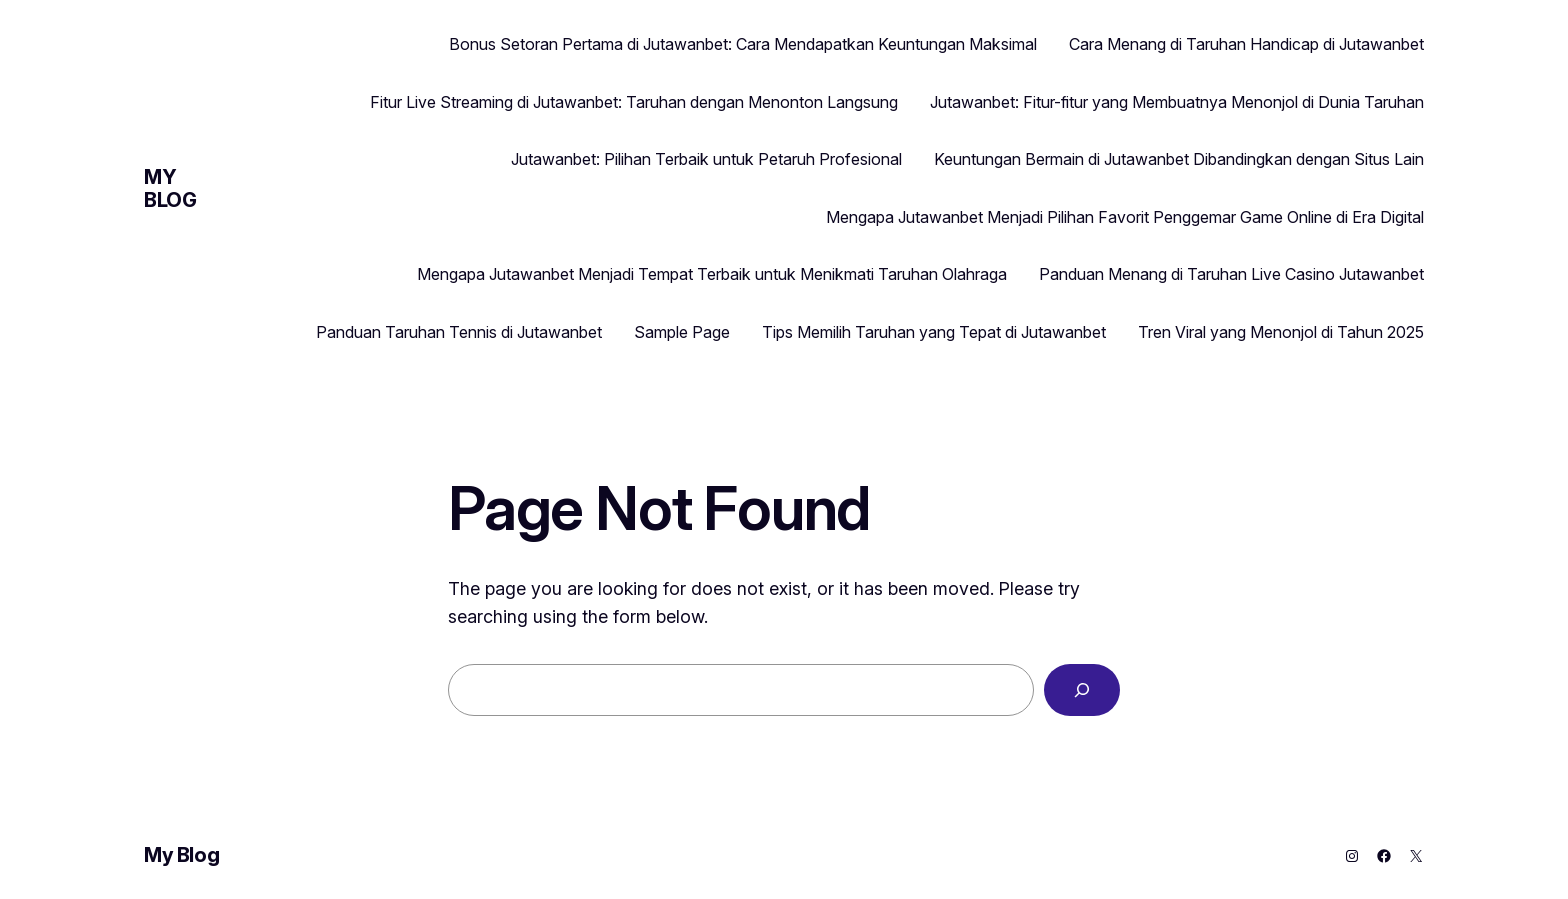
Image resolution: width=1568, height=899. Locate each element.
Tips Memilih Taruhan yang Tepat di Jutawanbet (934, 332)
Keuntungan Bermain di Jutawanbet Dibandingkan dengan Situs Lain (1179, 159)
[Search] (1082, 690)
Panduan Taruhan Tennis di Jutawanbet (459, 332)
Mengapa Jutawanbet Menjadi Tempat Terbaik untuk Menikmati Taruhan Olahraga (712, 274)
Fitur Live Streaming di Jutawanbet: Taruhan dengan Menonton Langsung (634, 102)
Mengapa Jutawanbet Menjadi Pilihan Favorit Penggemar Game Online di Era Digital (1125, 217)
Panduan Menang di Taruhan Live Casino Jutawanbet (1231, 274)
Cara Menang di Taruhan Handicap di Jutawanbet (1246, 44)
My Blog (170, 188)
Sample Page (682, 332)
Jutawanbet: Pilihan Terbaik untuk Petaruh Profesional (706, 159)
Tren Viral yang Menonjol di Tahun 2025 (1281, 332)
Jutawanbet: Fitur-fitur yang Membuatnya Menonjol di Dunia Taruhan (1177, 102)
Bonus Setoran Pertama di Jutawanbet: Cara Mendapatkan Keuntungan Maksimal (743, 44)
